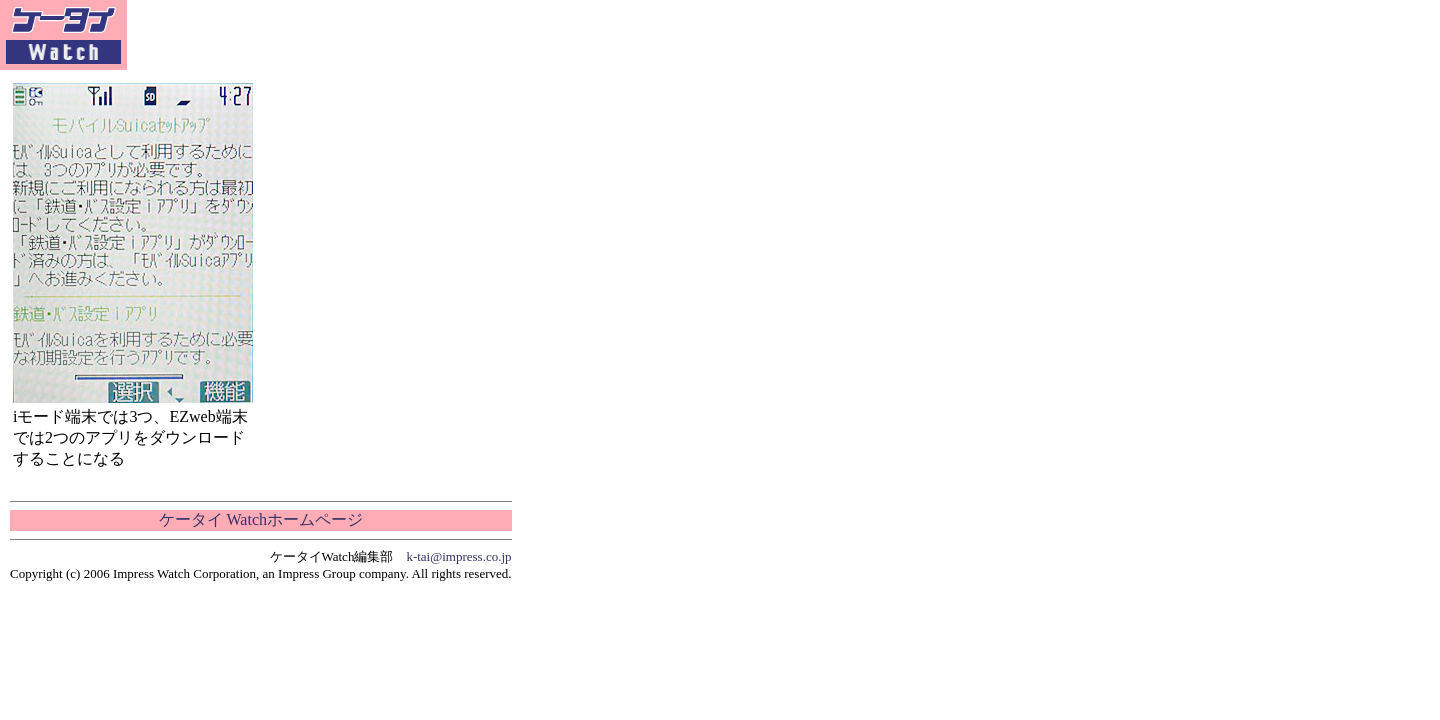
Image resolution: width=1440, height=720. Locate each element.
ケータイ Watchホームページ (261, 519)
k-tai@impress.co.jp (458, 556)
